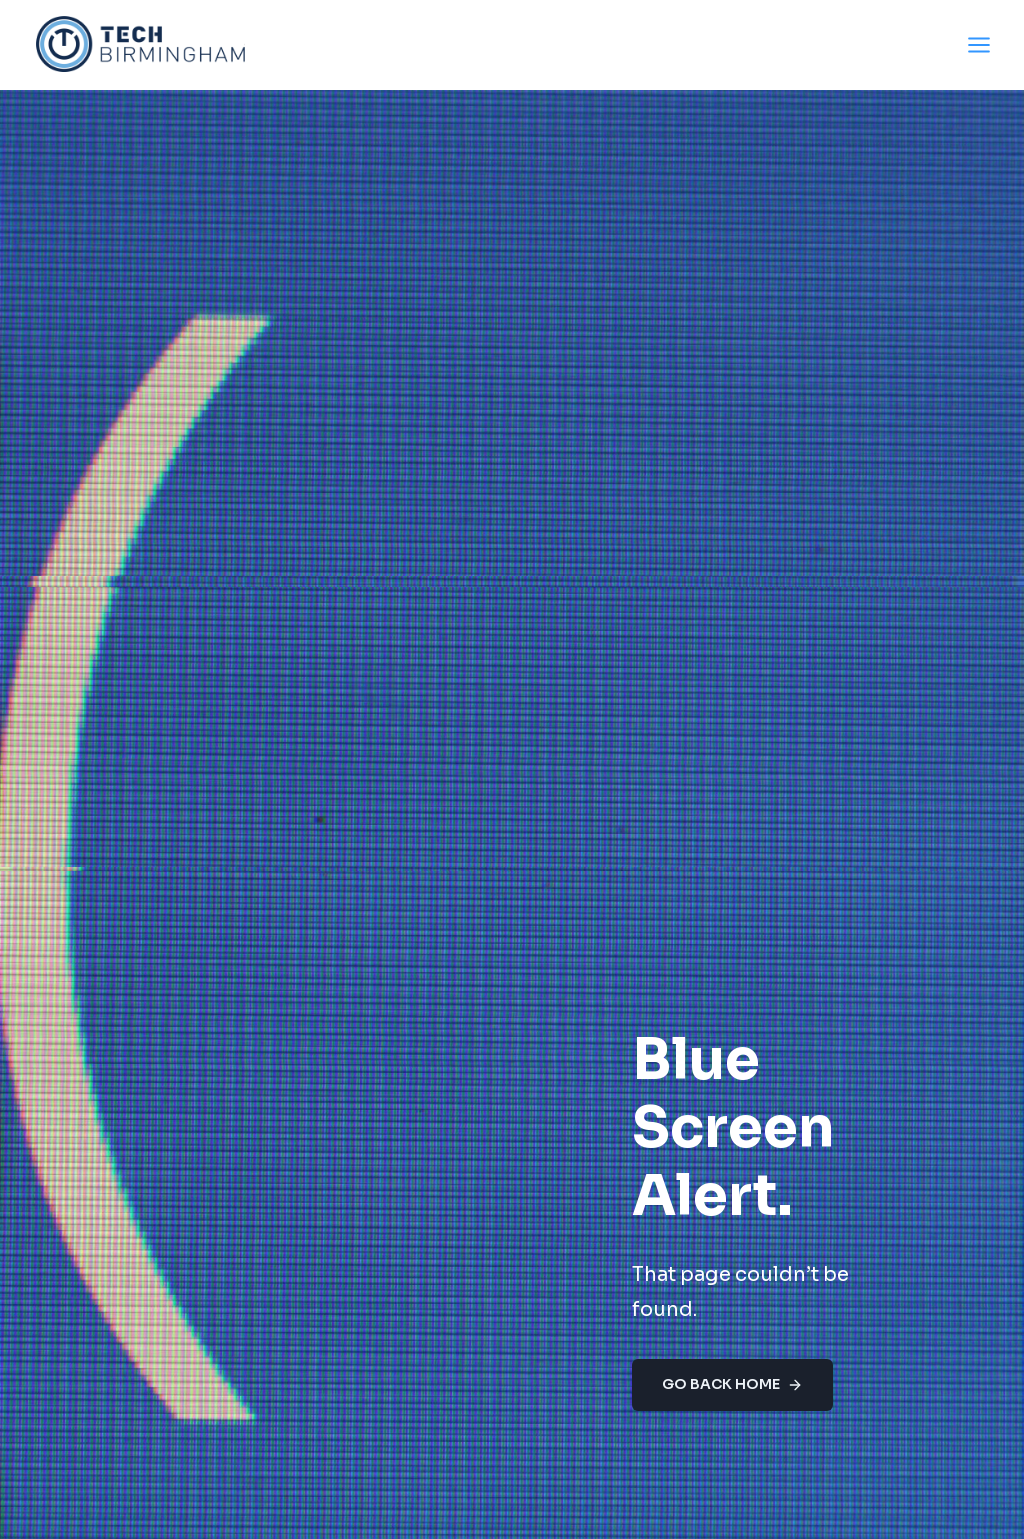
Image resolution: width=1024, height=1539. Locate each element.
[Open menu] (978, 44)
